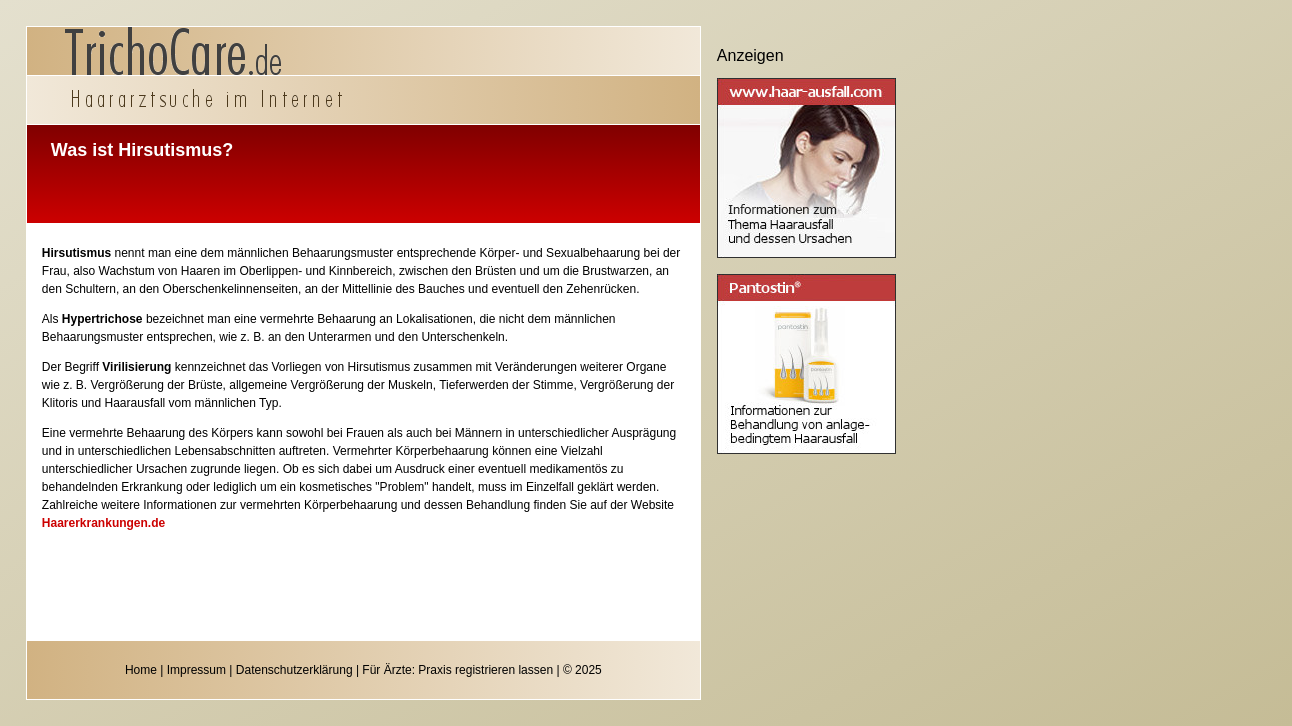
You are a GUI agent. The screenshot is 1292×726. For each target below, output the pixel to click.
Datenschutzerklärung (294, 670)
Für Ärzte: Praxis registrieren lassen (457, 670)
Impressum (196, 670)
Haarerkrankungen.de (103, 523)
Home (141, 670)
